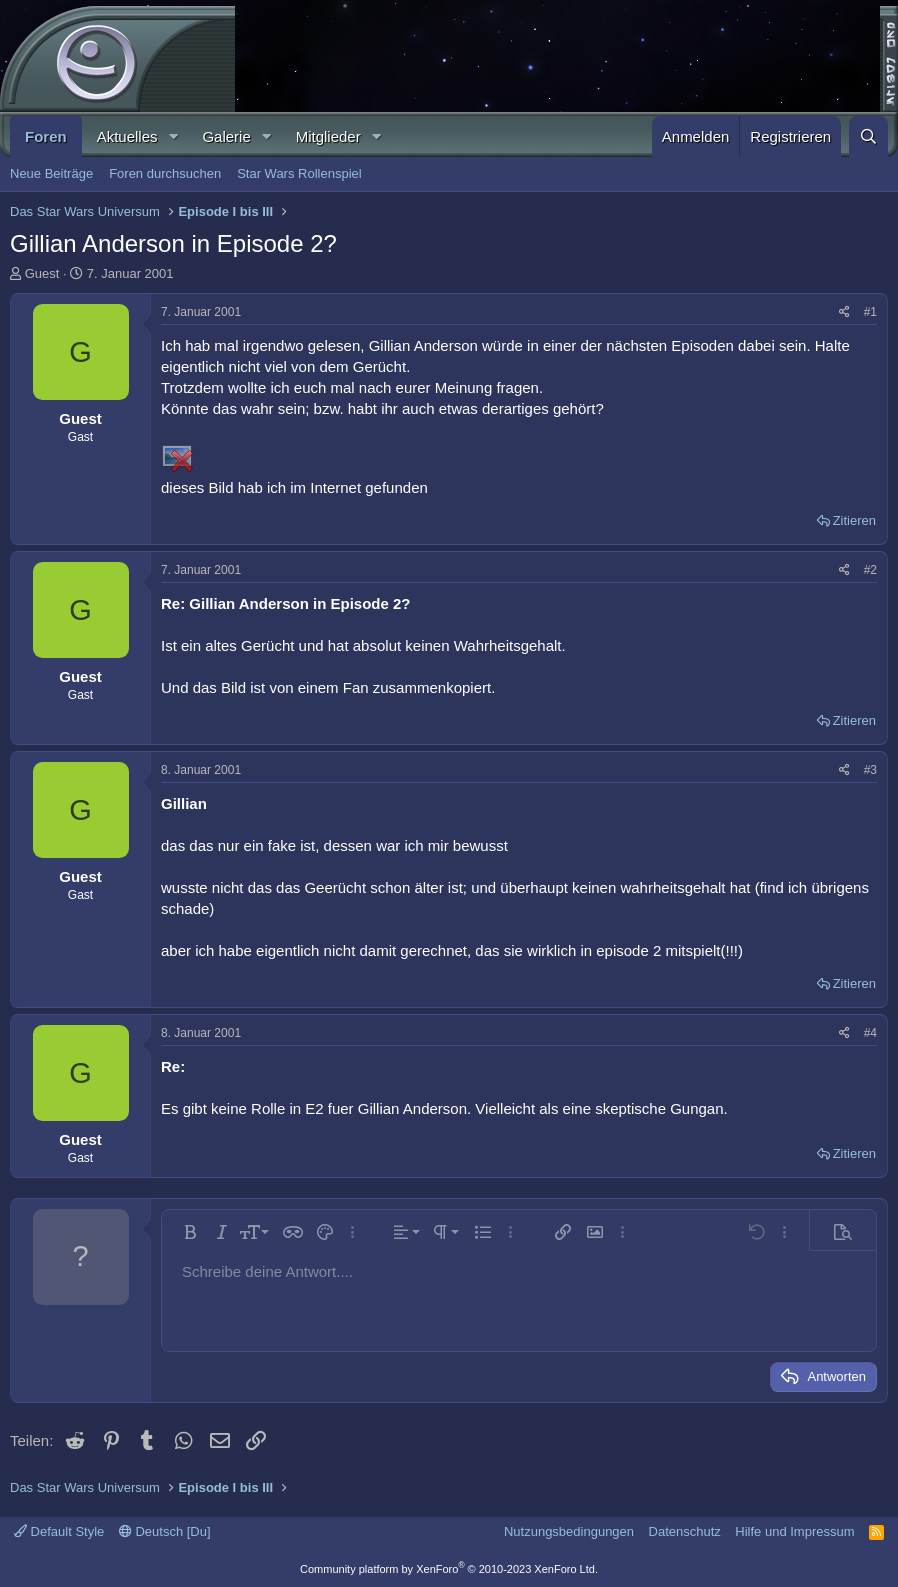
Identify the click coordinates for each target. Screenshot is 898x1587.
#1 (870, 312)
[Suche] (868, 136)
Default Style (59, 1531)
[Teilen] (844, 312)
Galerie (226, 136)
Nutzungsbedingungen (569, 1531)
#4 (870, 1033)
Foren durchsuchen (165, 173)
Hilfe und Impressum (794, 1531)
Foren (46, 136)
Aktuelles (127, 136)
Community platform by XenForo (449, 1569)
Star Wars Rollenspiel (299, 173)
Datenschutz (685, 1531)
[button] (173, 136)
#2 (870, 570)
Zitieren (854, 520)
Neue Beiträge (51, 173)
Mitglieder (328, 136)
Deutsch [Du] (165, 1531)
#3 (870, 770)
